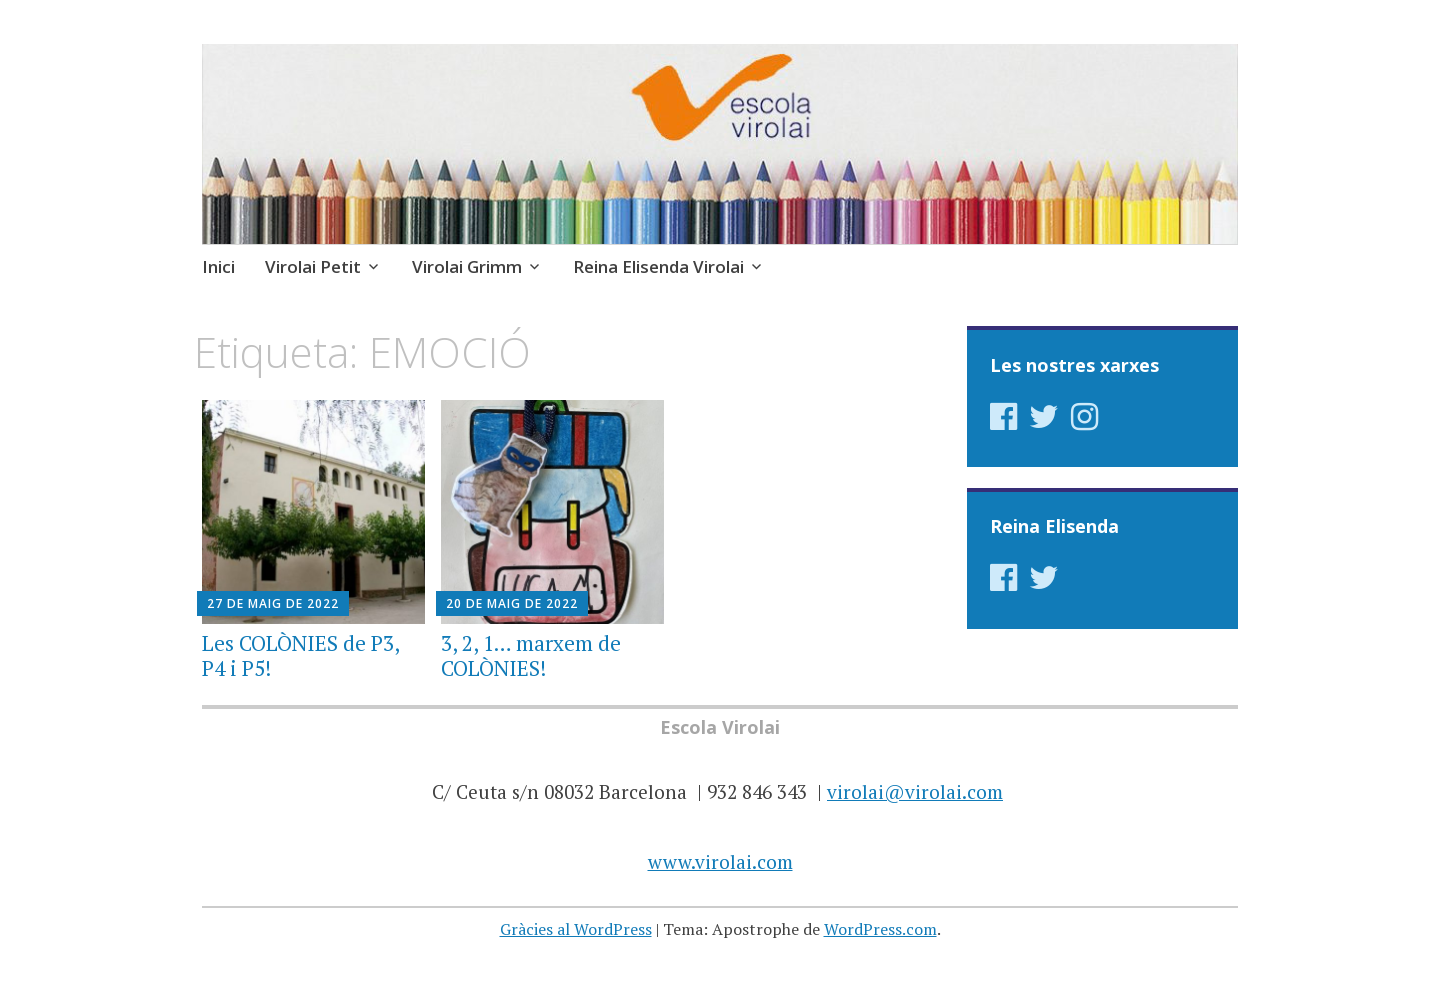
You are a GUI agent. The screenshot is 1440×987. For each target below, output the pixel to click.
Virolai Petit (313, 266)
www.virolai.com (720, 861)
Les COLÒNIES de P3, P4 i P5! (300, 655)
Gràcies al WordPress (576, 929)
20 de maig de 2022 (512, 603)
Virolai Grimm (467, 266)
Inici (218, 266)
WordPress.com (880, 929)
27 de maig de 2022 (273, 603)
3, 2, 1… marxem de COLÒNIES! (531, 655)
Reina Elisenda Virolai (658, 266)
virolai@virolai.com (915, 791)
